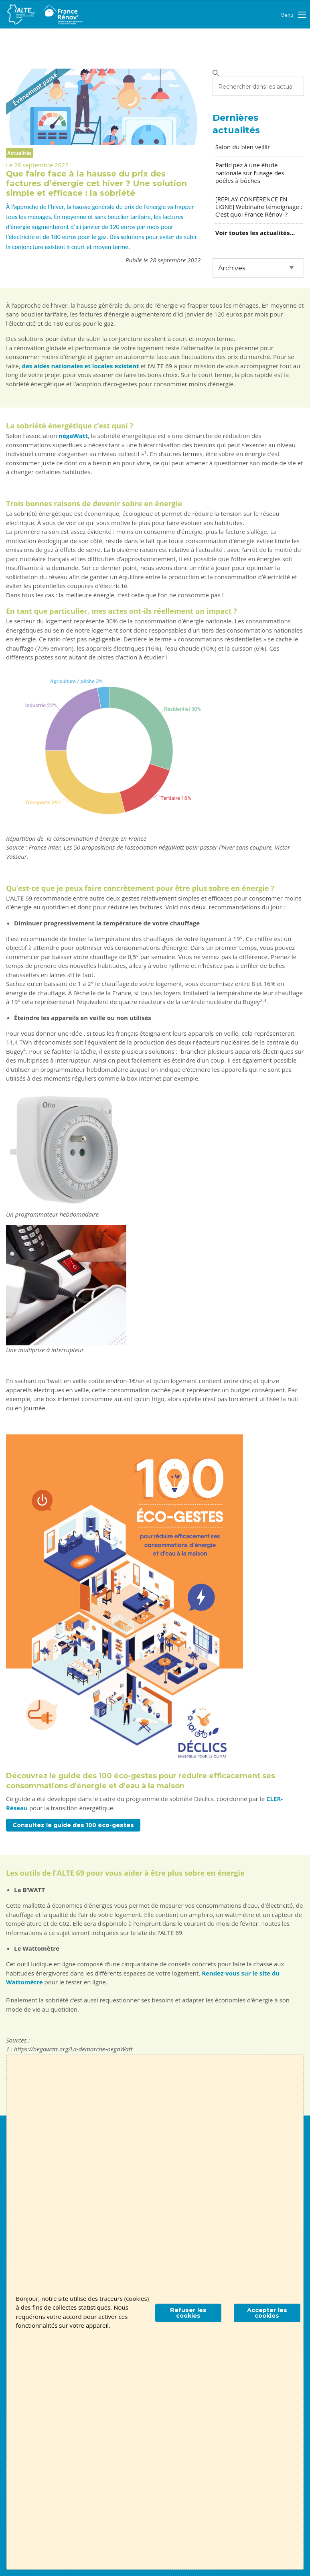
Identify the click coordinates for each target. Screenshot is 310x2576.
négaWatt (73, 436)
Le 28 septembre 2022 (37, 165)
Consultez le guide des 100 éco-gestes (73, 1825)
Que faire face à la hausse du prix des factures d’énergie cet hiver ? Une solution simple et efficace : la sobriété (96, 183)
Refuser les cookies (188, 2312)
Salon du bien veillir (242, 147)
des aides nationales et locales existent (80, 366)
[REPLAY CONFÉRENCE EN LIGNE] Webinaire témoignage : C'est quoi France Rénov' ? (258, 206)
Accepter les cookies (267, 2312)
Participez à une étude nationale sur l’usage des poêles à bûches (249, 172)
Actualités (19, 153)
